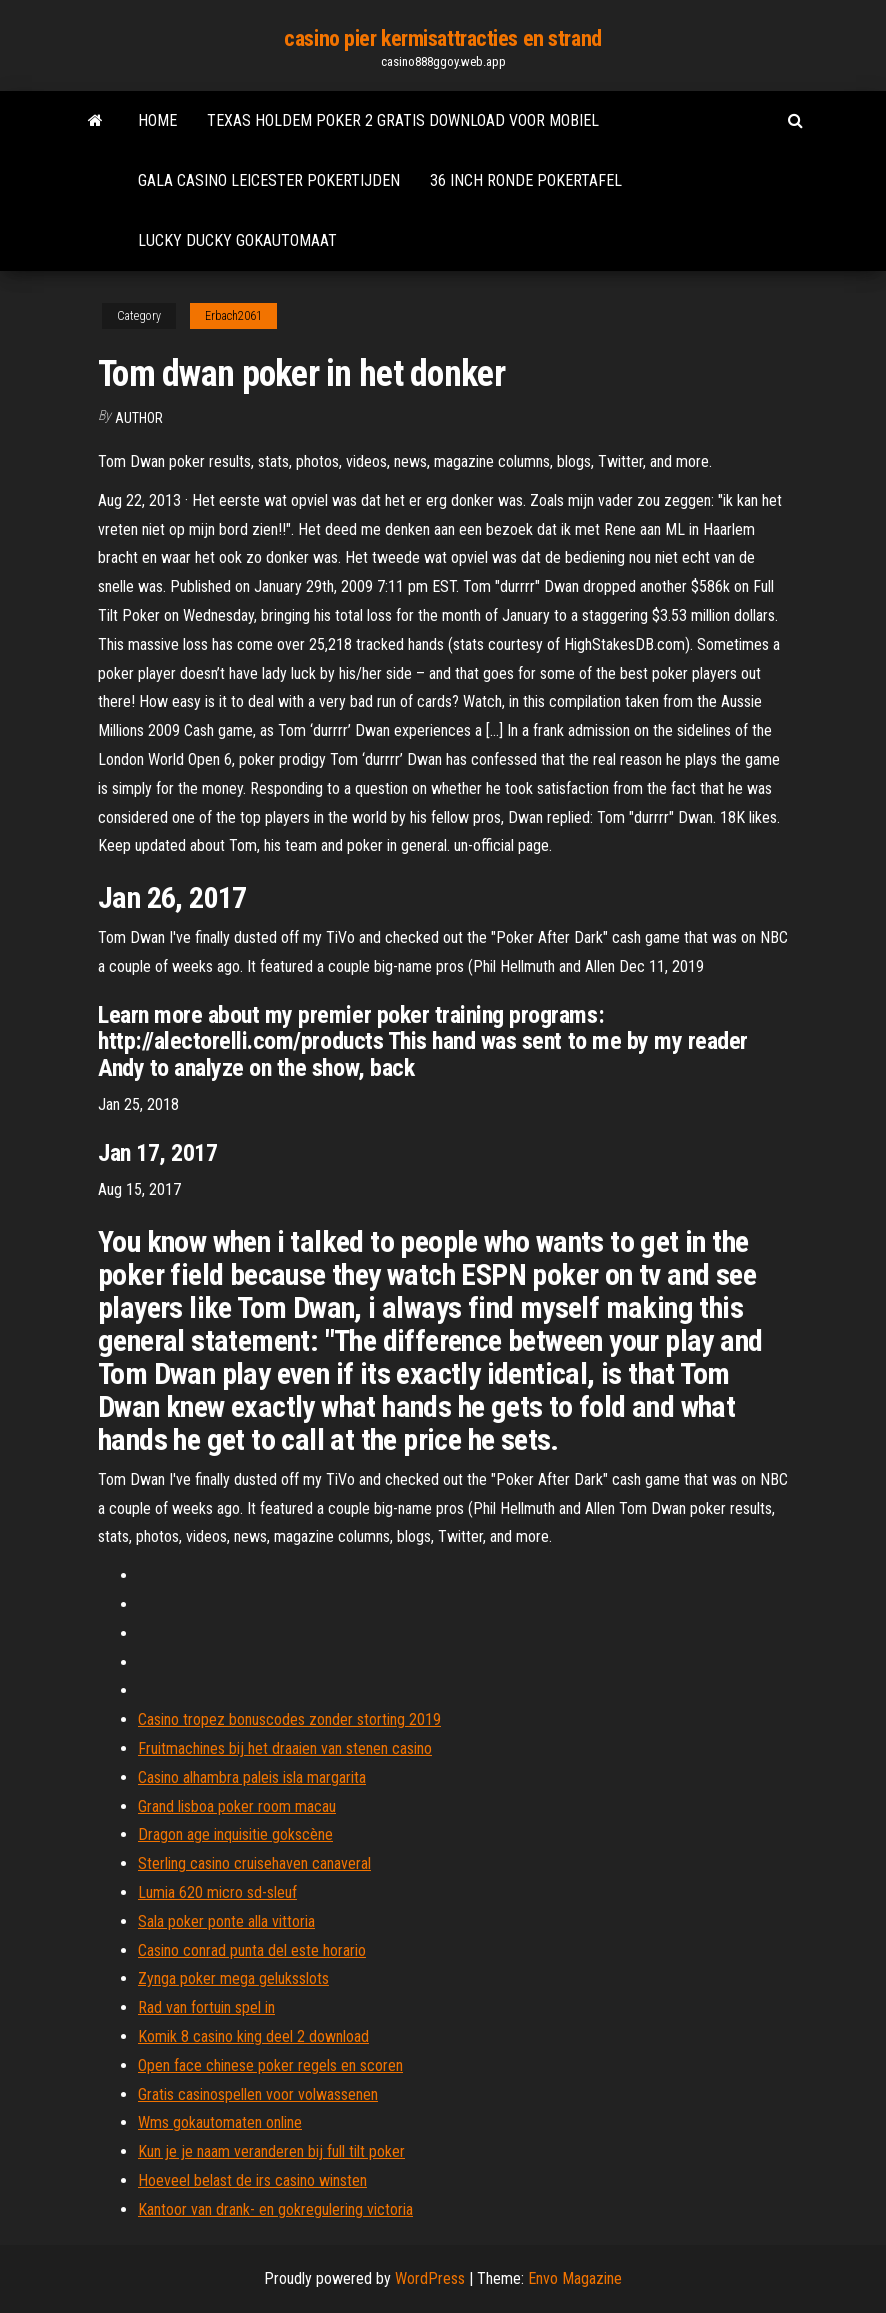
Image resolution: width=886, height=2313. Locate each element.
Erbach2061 (233, 316)
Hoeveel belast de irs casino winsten (252, 2180)
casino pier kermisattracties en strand (442, 38)
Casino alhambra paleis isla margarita (252, 1777)
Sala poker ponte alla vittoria (226, 1921)
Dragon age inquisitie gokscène (235, 1834)
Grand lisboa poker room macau (237, 1806)
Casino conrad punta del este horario (252, 1950)
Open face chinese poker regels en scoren (270, 2065)
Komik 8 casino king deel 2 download (253, 2036)
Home (157, 120)
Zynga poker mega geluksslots (233, 1978)
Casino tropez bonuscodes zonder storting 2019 (289, 1719)
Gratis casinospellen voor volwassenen (258, 2094)
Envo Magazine (575, 2278)
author (139, 418)
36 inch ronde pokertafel (526, 180)
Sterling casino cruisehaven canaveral (254, 1863)
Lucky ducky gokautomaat (237, 240)
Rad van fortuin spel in (206, 2007)
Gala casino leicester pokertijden (269, 180)
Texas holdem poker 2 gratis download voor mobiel (403, 120)
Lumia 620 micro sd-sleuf (217, 1892)
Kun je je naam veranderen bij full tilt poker (271, 2151)
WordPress (430, 2278)
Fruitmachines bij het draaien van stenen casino (285, 1748)
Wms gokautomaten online (220, 2122)
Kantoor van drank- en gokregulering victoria (275, 2209)
